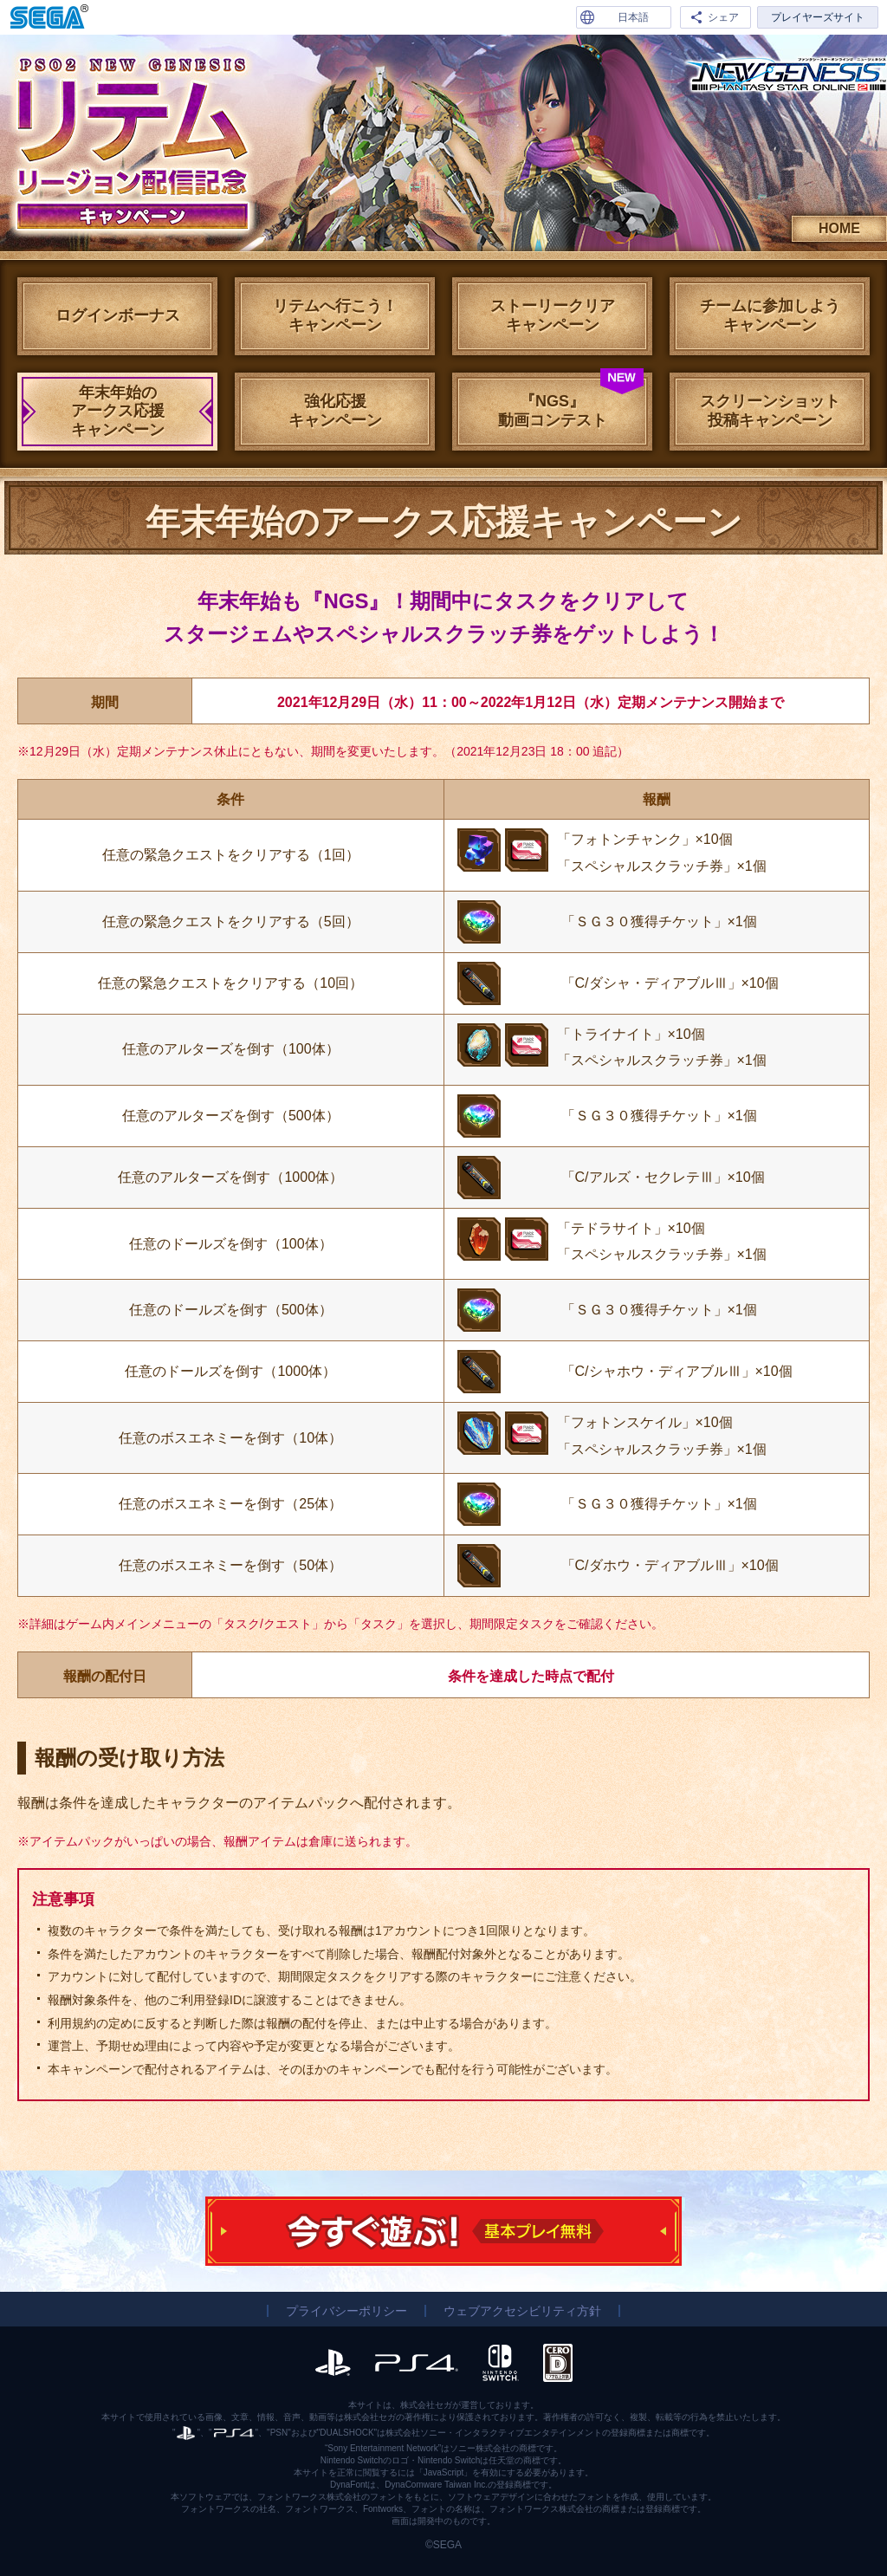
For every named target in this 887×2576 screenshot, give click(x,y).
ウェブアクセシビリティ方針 (522, 2311)
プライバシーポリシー (346, 2311)
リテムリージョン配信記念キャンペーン (130, 143)
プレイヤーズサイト (817, 17)
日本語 (633, 17)
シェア (723, 17)
